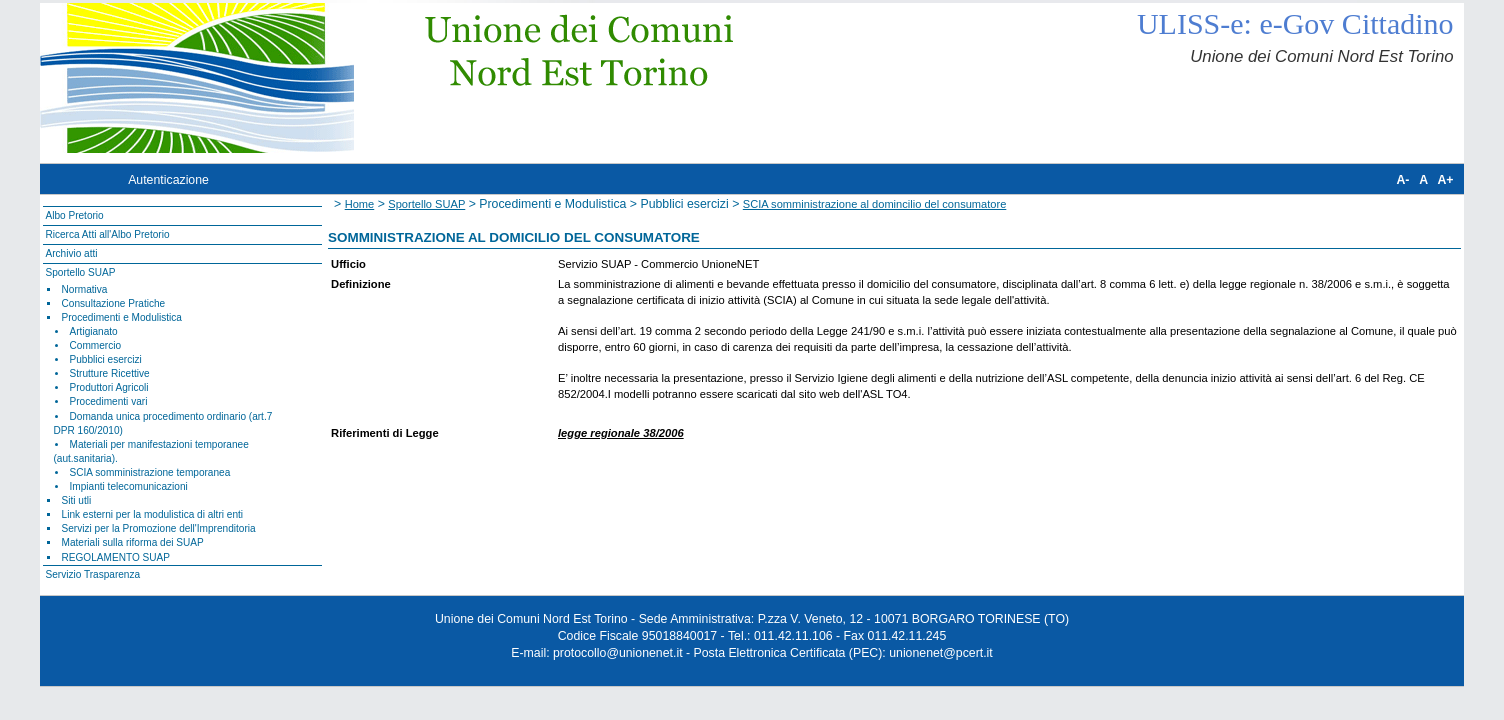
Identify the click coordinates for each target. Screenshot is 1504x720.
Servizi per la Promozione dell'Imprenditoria (159, 528)
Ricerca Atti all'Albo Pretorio (107, 234)
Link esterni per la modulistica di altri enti (153, 514)
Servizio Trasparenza (92, 574)
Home (360, 204)
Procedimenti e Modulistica (122, 317)
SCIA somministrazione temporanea (150, 472)
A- (1402, 180)
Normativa (85, 289)
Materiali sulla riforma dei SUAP (133, 542)
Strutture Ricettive (110, 373)
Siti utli (77, 500)
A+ (1445, 180)
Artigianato (94, 331)
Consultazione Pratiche (114, 303)
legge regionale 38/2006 (621, 433)
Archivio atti (71, 253)
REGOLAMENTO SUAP (116, 557)
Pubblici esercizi (106, 359)
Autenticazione (168, 180)
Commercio (96, 345)
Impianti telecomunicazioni (129, 486)
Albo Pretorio (74, 215)
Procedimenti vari (109, 401)
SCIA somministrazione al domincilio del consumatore (875, 204)
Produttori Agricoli (109, 387)
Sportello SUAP (80, 272)
